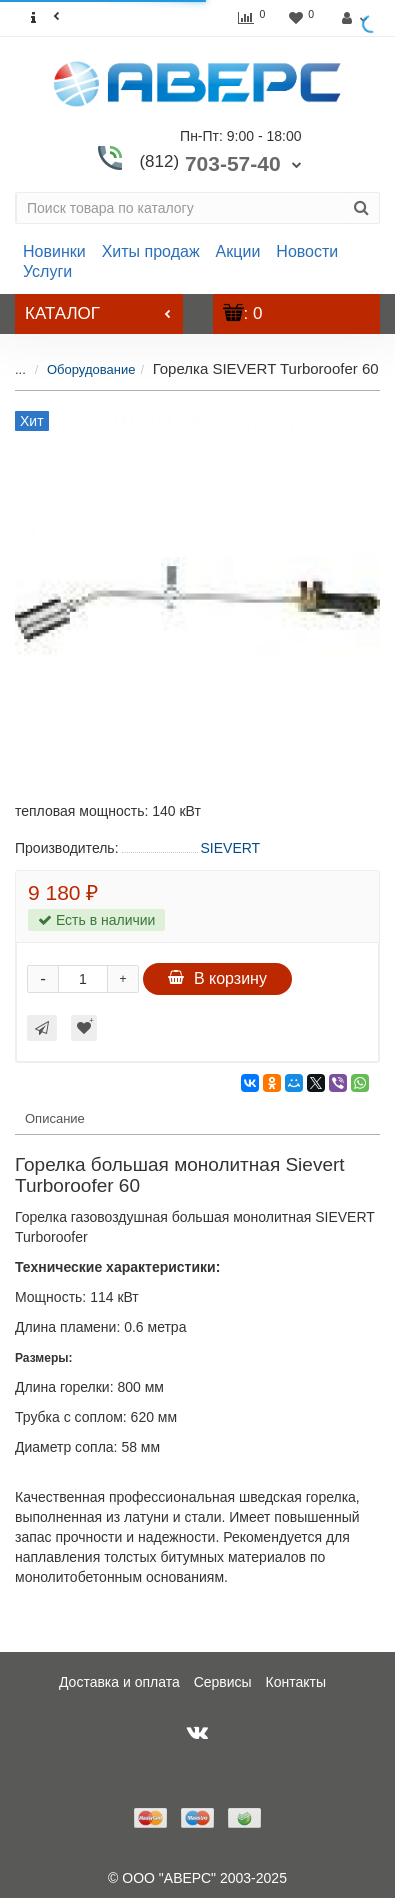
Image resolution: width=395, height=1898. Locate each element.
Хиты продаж (151, 251)
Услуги (47, 271)
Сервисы (223, 1682)
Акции (238, 251)
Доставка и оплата (119, 1682)
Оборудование (76, 369)
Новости (307, 251)
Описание (55, 1118)
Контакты (296, 1682)
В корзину (217, 978)
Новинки (54, 251)
